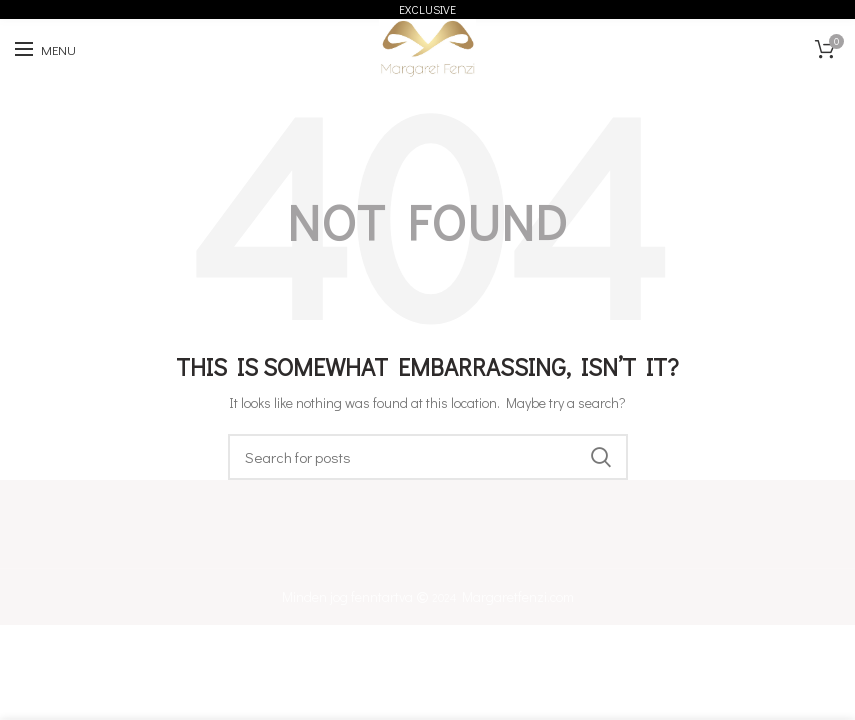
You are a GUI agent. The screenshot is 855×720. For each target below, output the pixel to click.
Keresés (601, 457)
